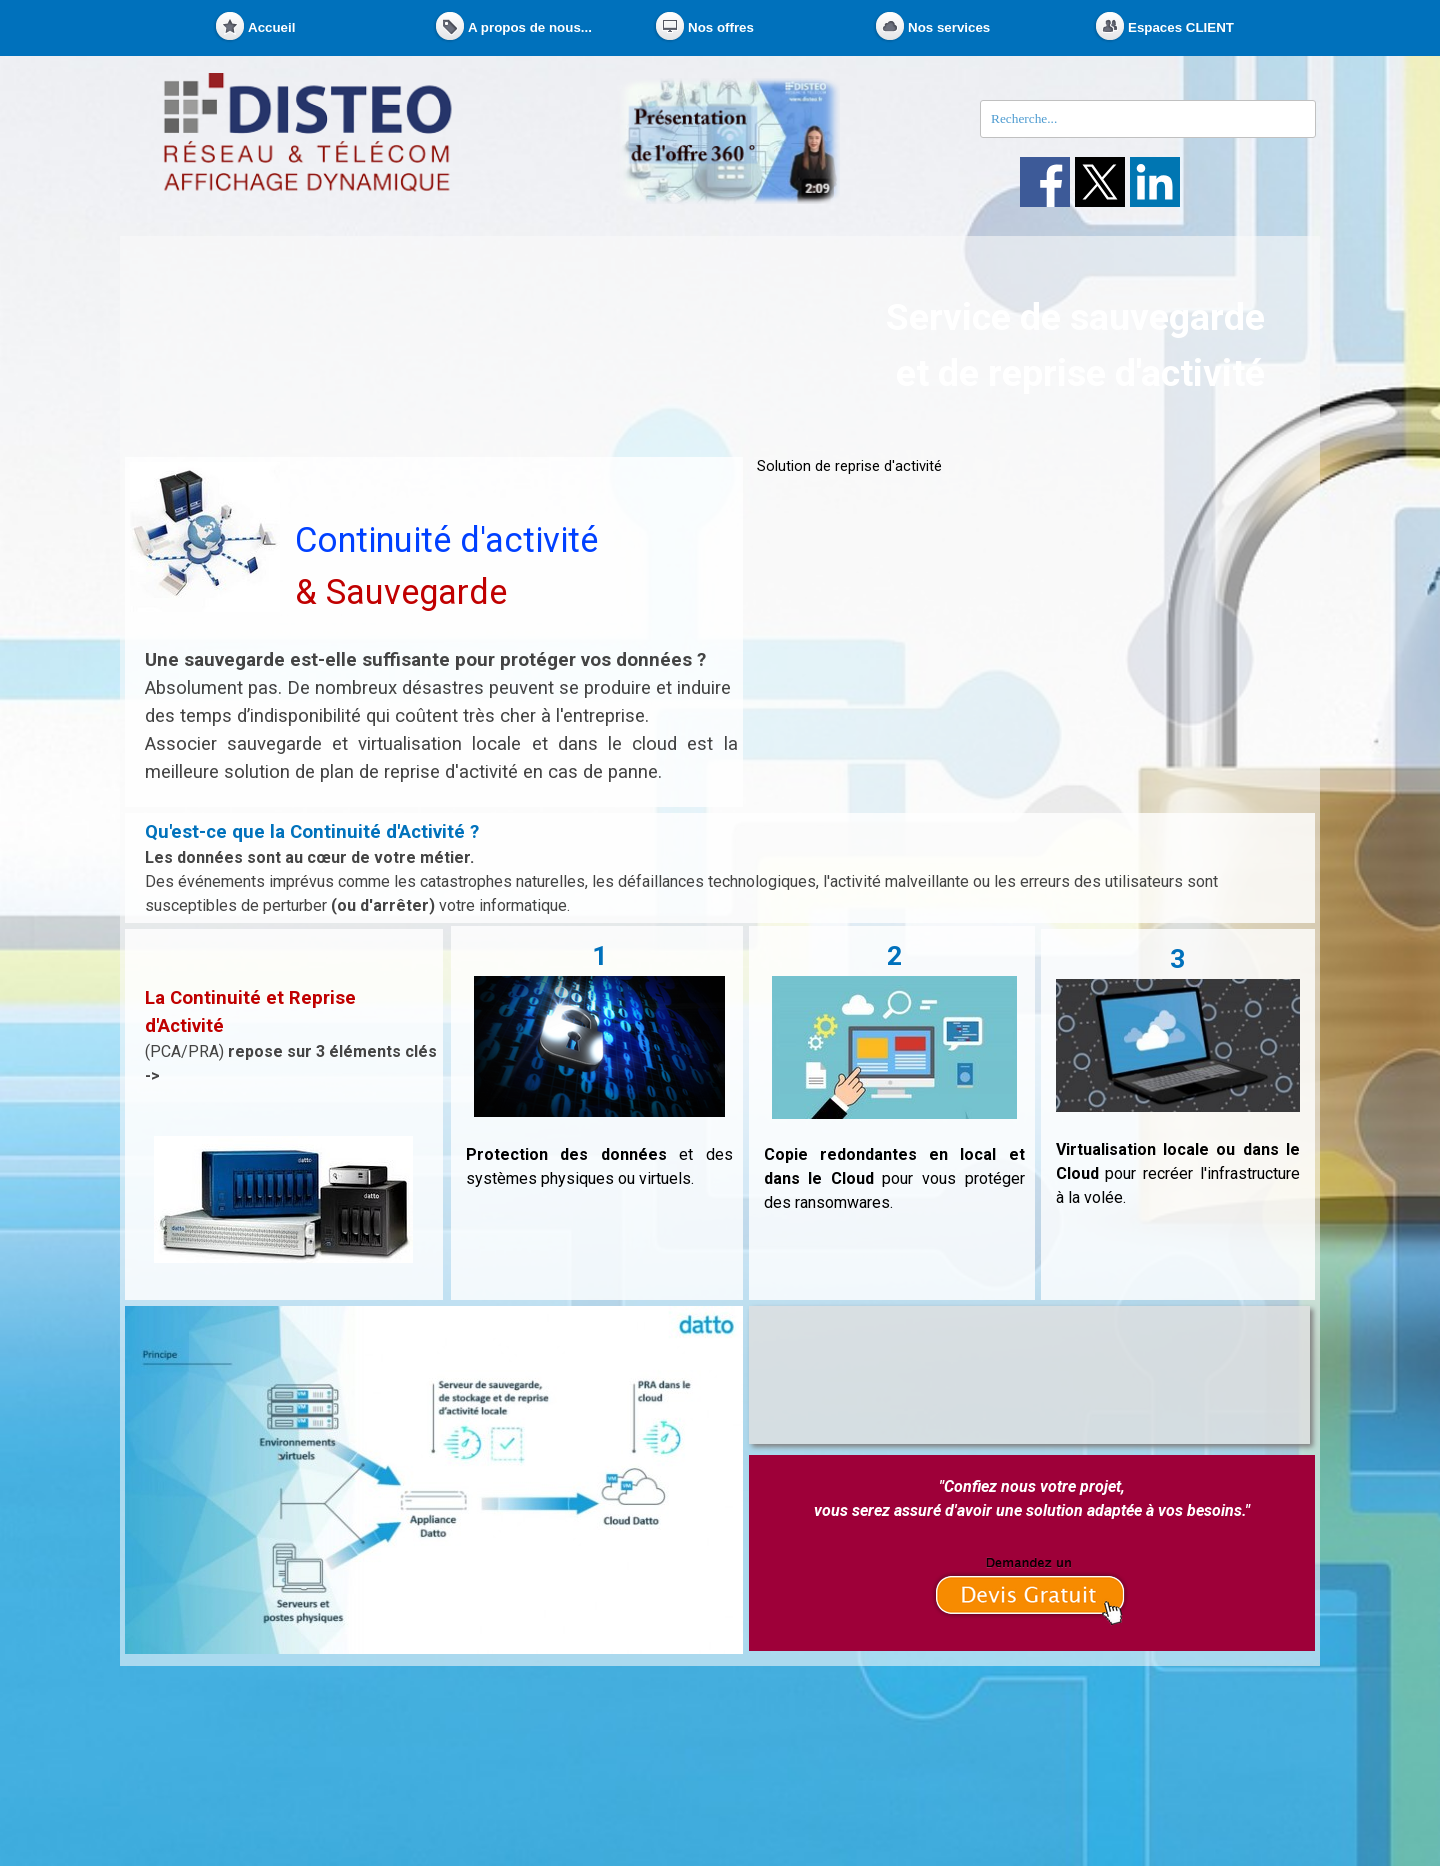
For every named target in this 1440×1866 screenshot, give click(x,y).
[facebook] (1045, 182)
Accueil (271, 27)
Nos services (949, 27)
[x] (1100, 182)
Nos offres (721, 27)
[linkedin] (1155, 182)
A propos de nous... (530, 27)
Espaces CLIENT (1181, 27)
